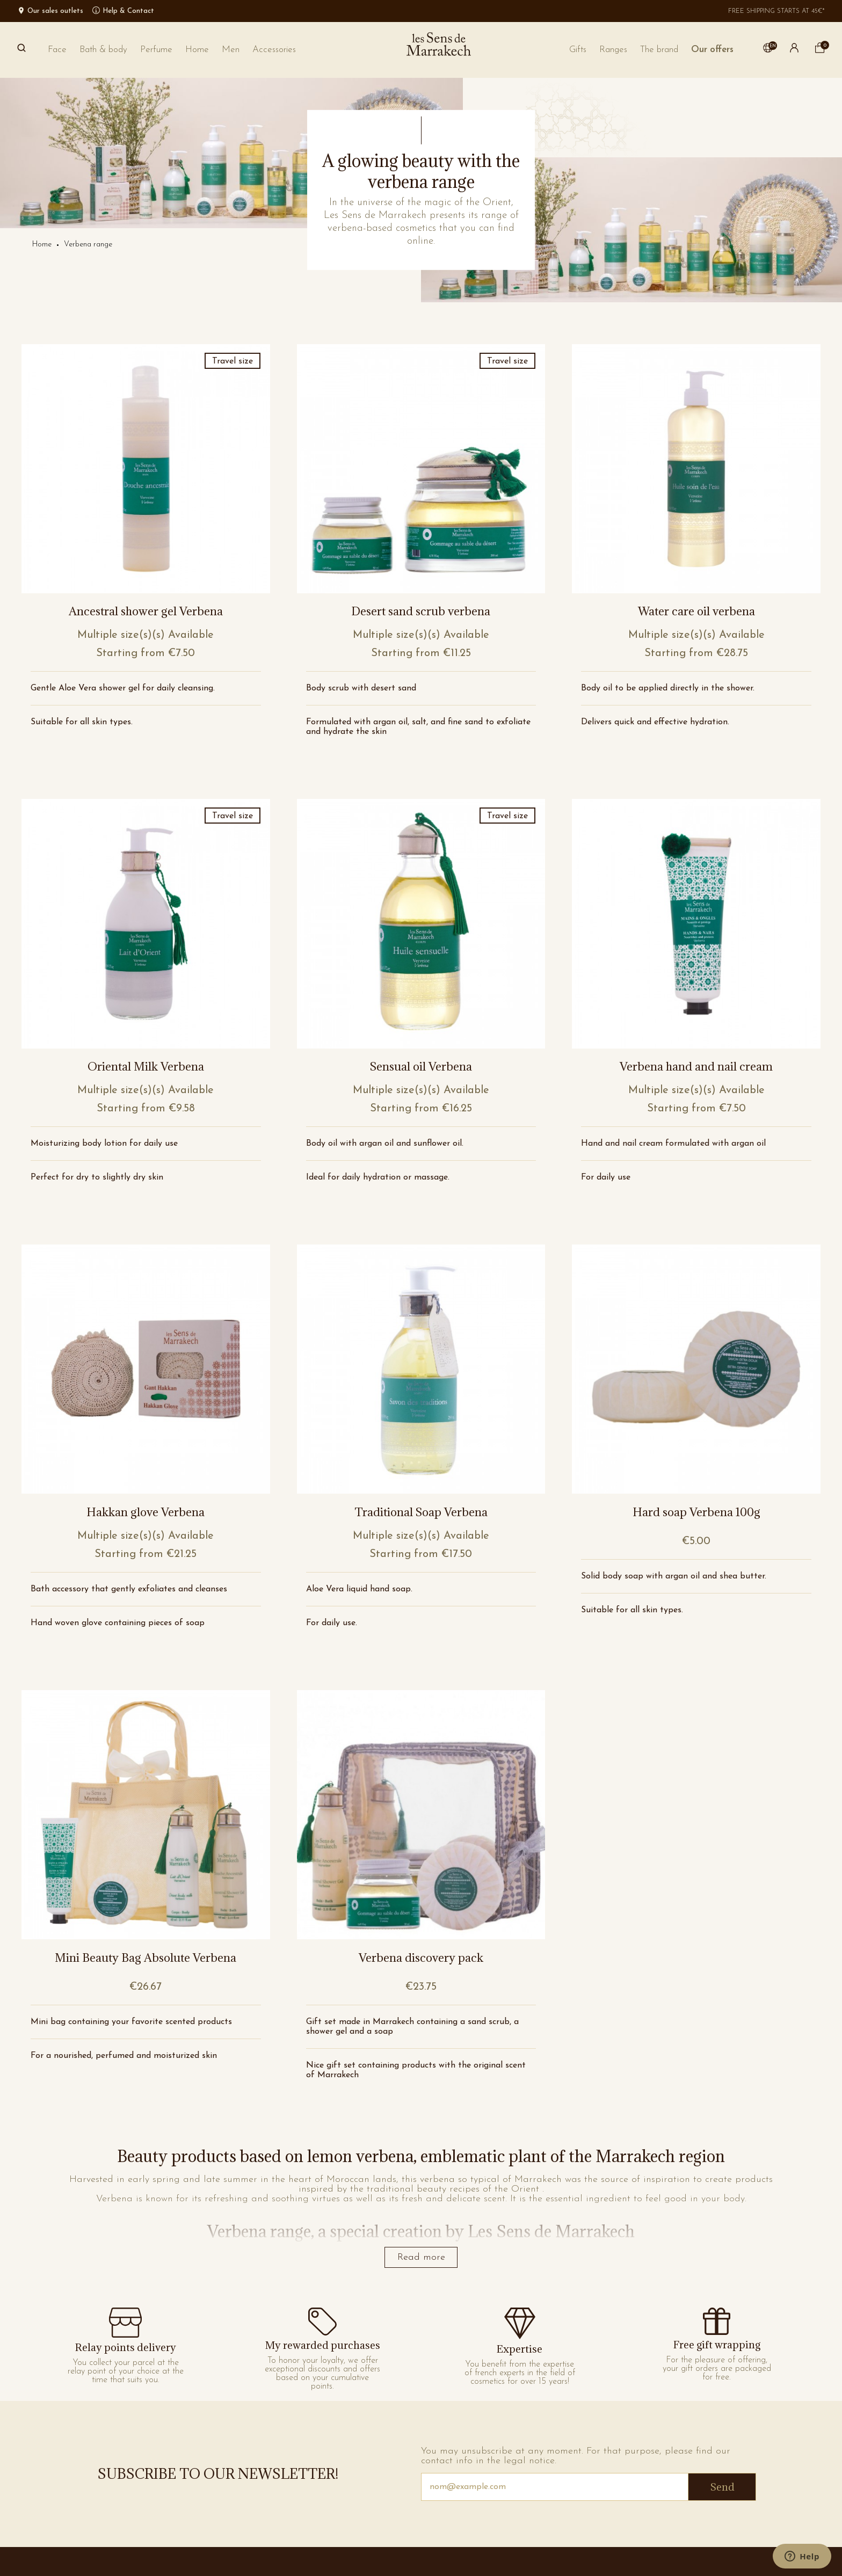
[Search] (21, 49)
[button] (659, 50)
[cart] (820, 51)
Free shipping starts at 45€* (776, 11)
